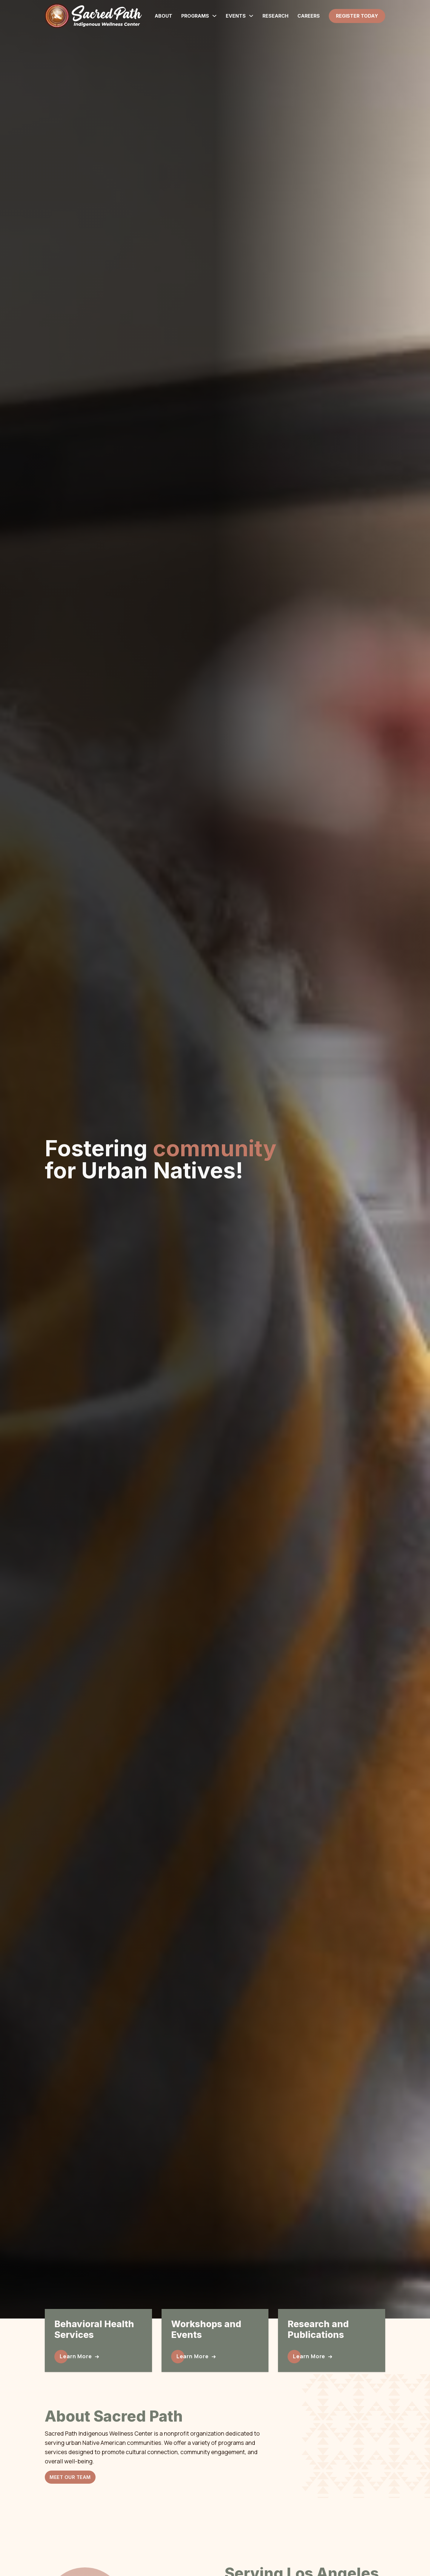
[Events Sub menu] (251, 15)
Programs (195, 16)
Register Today (357, 16)
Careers (308, 16)
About (163, 16)
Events (236, 16)
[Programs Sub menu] (214, 15)
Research (275, 16)
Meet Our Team (70, 2477)
